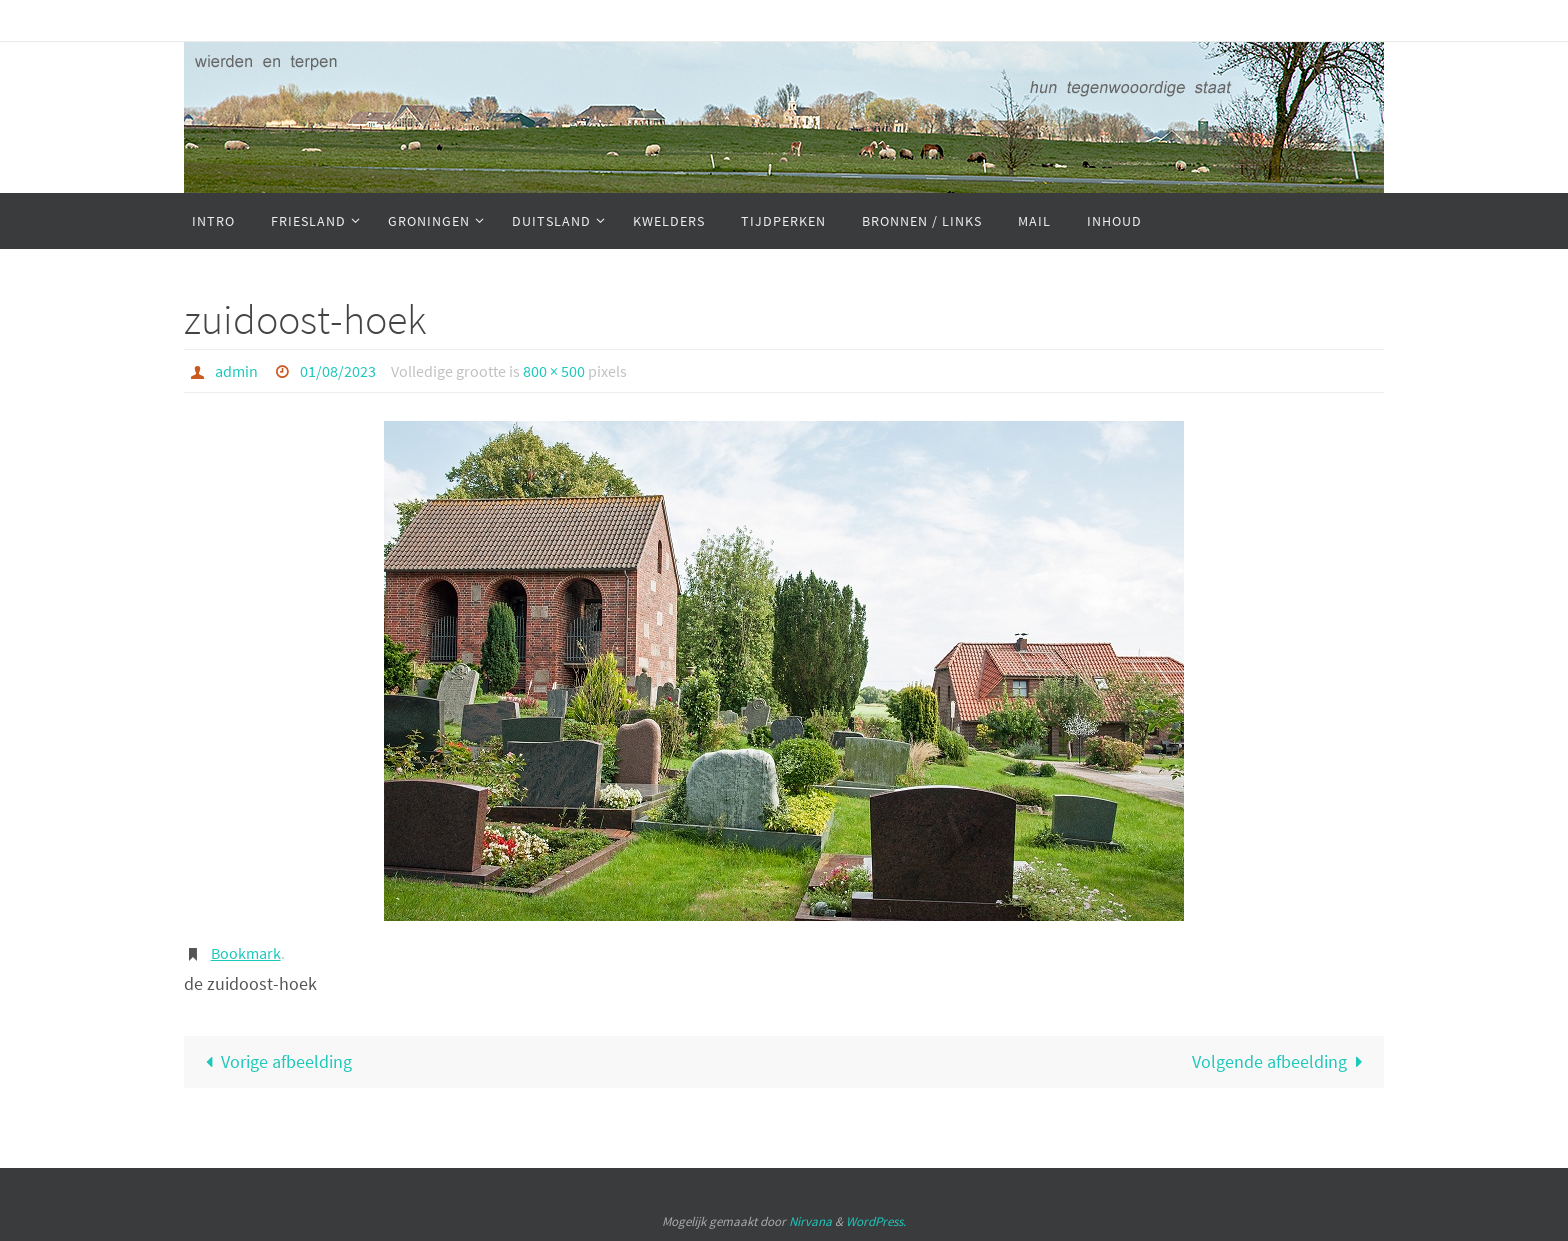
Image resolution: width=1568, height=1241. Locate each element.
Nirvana (810, 1221)
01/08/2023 (338, 371)
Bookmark (246, 953)
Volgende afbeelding (1282, 1061)
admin (236, 371)
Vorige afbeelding (274, 1061)
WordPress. (876, 1221)
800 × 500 (554, 371)
